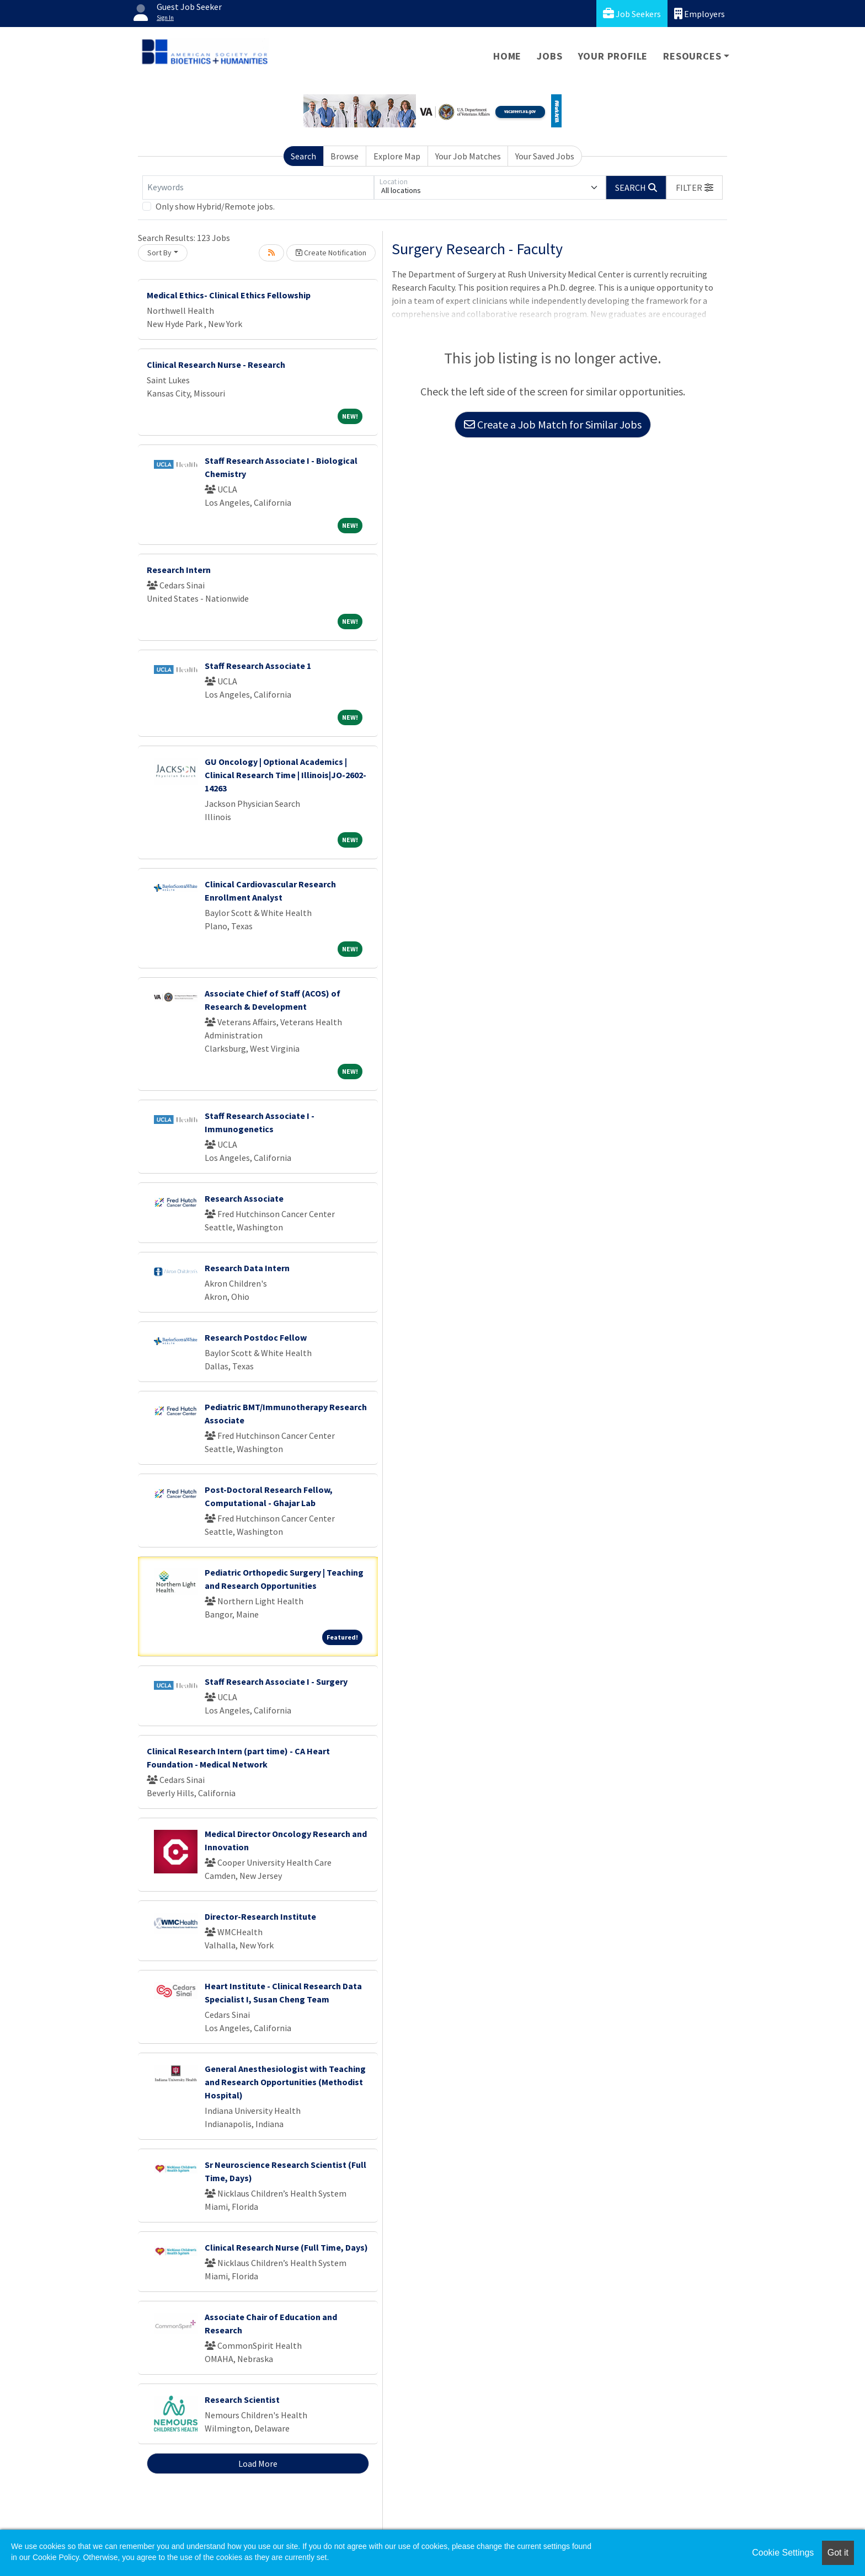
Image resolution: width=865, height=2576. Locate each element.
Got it (837, 2552)
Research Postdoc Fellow (256, 1337)
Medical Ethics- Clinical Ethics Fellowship (229, 295)
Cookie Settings (783, 2552)
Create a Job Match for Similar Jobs (553, 424)
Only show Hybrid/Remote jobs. (215, 206)
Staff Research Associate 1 (258, 665)
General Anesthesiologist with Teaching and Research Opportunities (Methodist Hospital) (285, 2082)
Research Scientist (242, 2399)
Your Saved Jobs (544, 156)
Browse (344, 156)
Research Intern (179, 569)
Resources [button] (692, 56)
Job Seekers (632, 13)
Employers (699, 13)
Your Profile (613, 56)
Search (303, 156)
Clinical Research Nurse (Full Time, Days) (286, 2247)
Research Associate (244, 1198)
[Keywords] (258, 187)
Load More (257, 2463)
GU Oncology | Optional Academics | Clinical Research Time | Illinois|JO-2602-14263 (285, 775)
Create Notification (331, 253)
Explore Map (396, 156)
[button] (694, 187)
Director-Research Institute (260, 1916)
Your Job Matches (468, 156)
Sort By (159, 253)
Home (507, 56)
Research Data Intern (247, 1267)
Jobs (549, 56)
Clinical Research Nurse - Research (216, 364)
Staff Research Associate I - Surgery (276, 1681)
